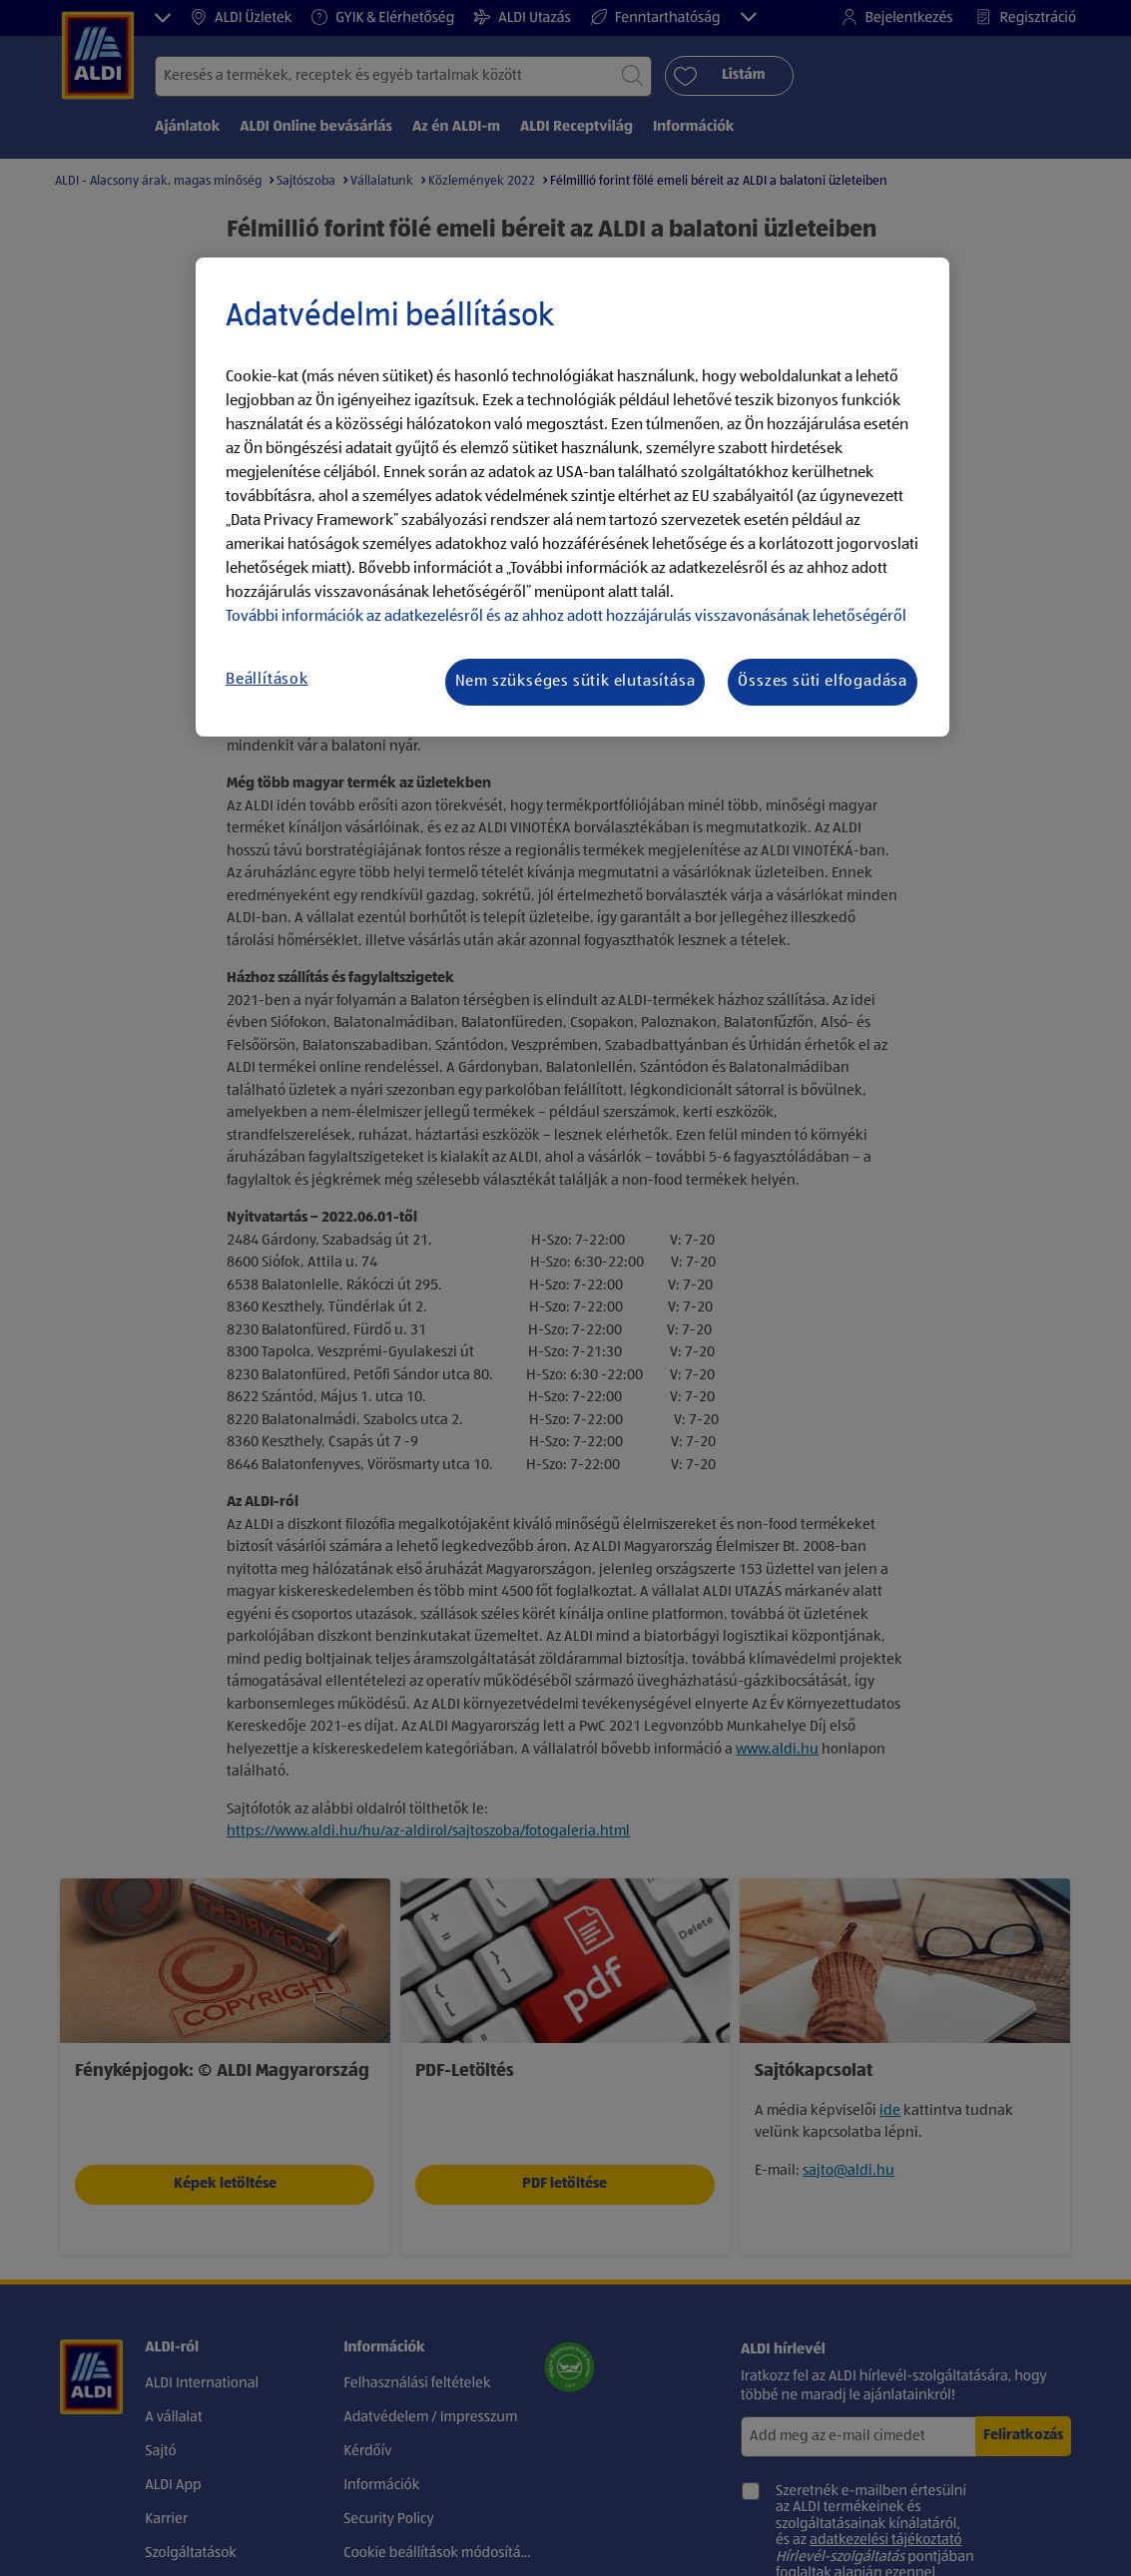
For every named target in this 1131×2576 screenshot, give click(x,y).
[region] (572, 497)
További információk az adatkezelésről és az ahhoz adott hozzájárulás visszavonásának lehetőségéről (566, 617)
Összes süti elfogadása (822, 682)
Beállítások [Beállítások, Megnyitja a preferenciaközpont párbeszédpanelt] (267, 680)
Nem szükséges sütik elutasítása (575, 682)
